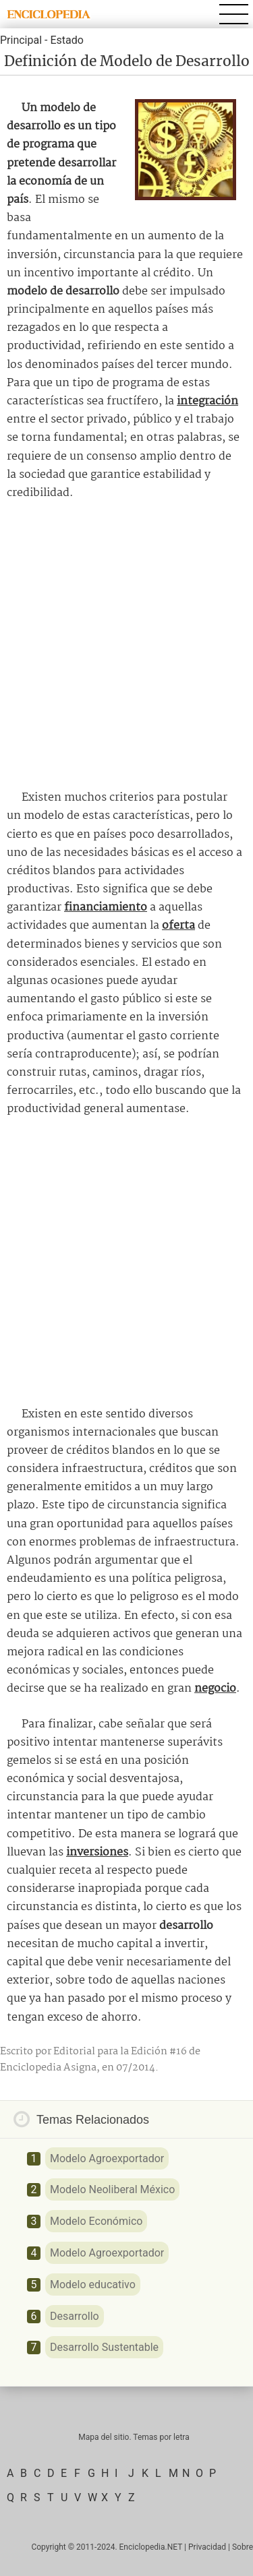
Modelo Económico (96, 2221)
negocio (215, 1689)
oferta (178, 926)
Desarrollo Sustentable (104, 2347)
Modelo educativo (93, 2284)
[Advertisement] (126, 645)
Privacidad (207, 2547)
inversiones (97, 1852)
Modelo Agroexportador (107, 2158)
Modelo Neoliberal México (112, 2189)
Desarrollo (74, 2316)
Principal (21, 40)
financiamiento (105, 907)
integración (207, 401)
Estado (66, 40)
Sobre (242, 2547)
